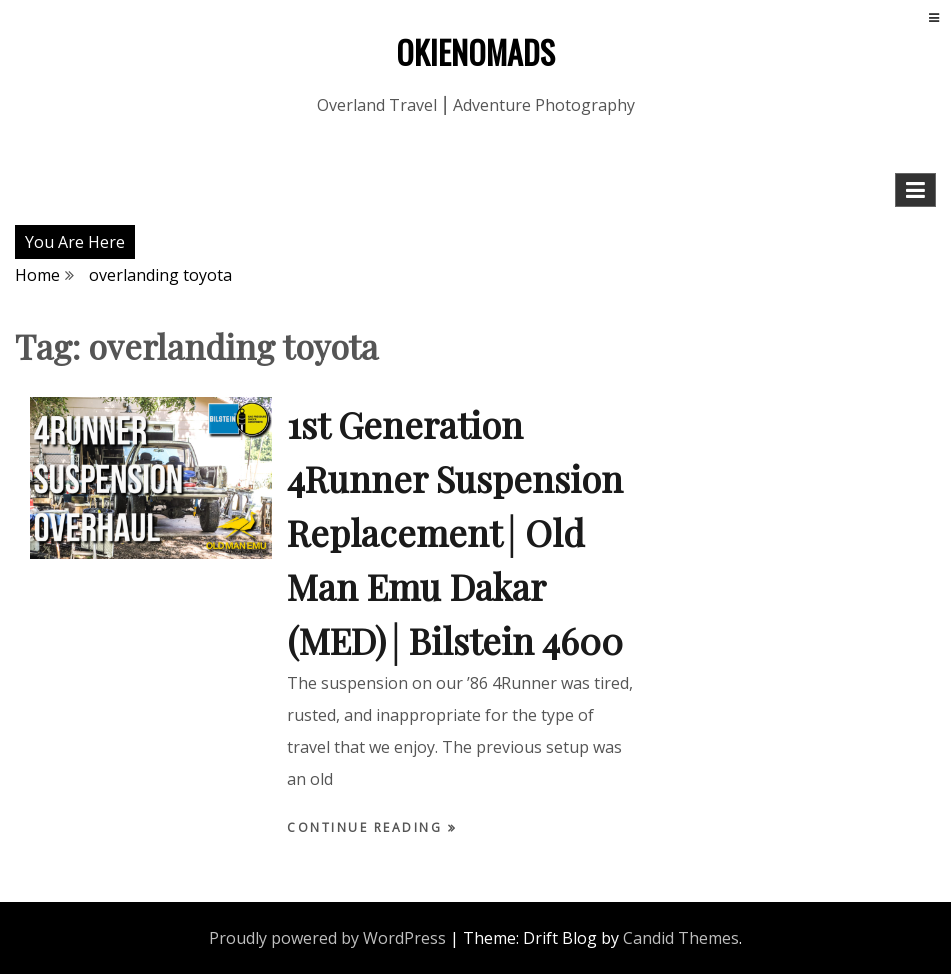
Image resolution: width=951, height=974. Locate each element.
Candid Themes (681, 938)
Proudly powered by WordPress (327, 938)
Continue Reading (367, 827)
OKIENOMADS (475, 51)
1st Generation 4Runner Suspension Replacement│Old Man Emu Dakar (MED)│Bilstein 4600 (455, 532)
